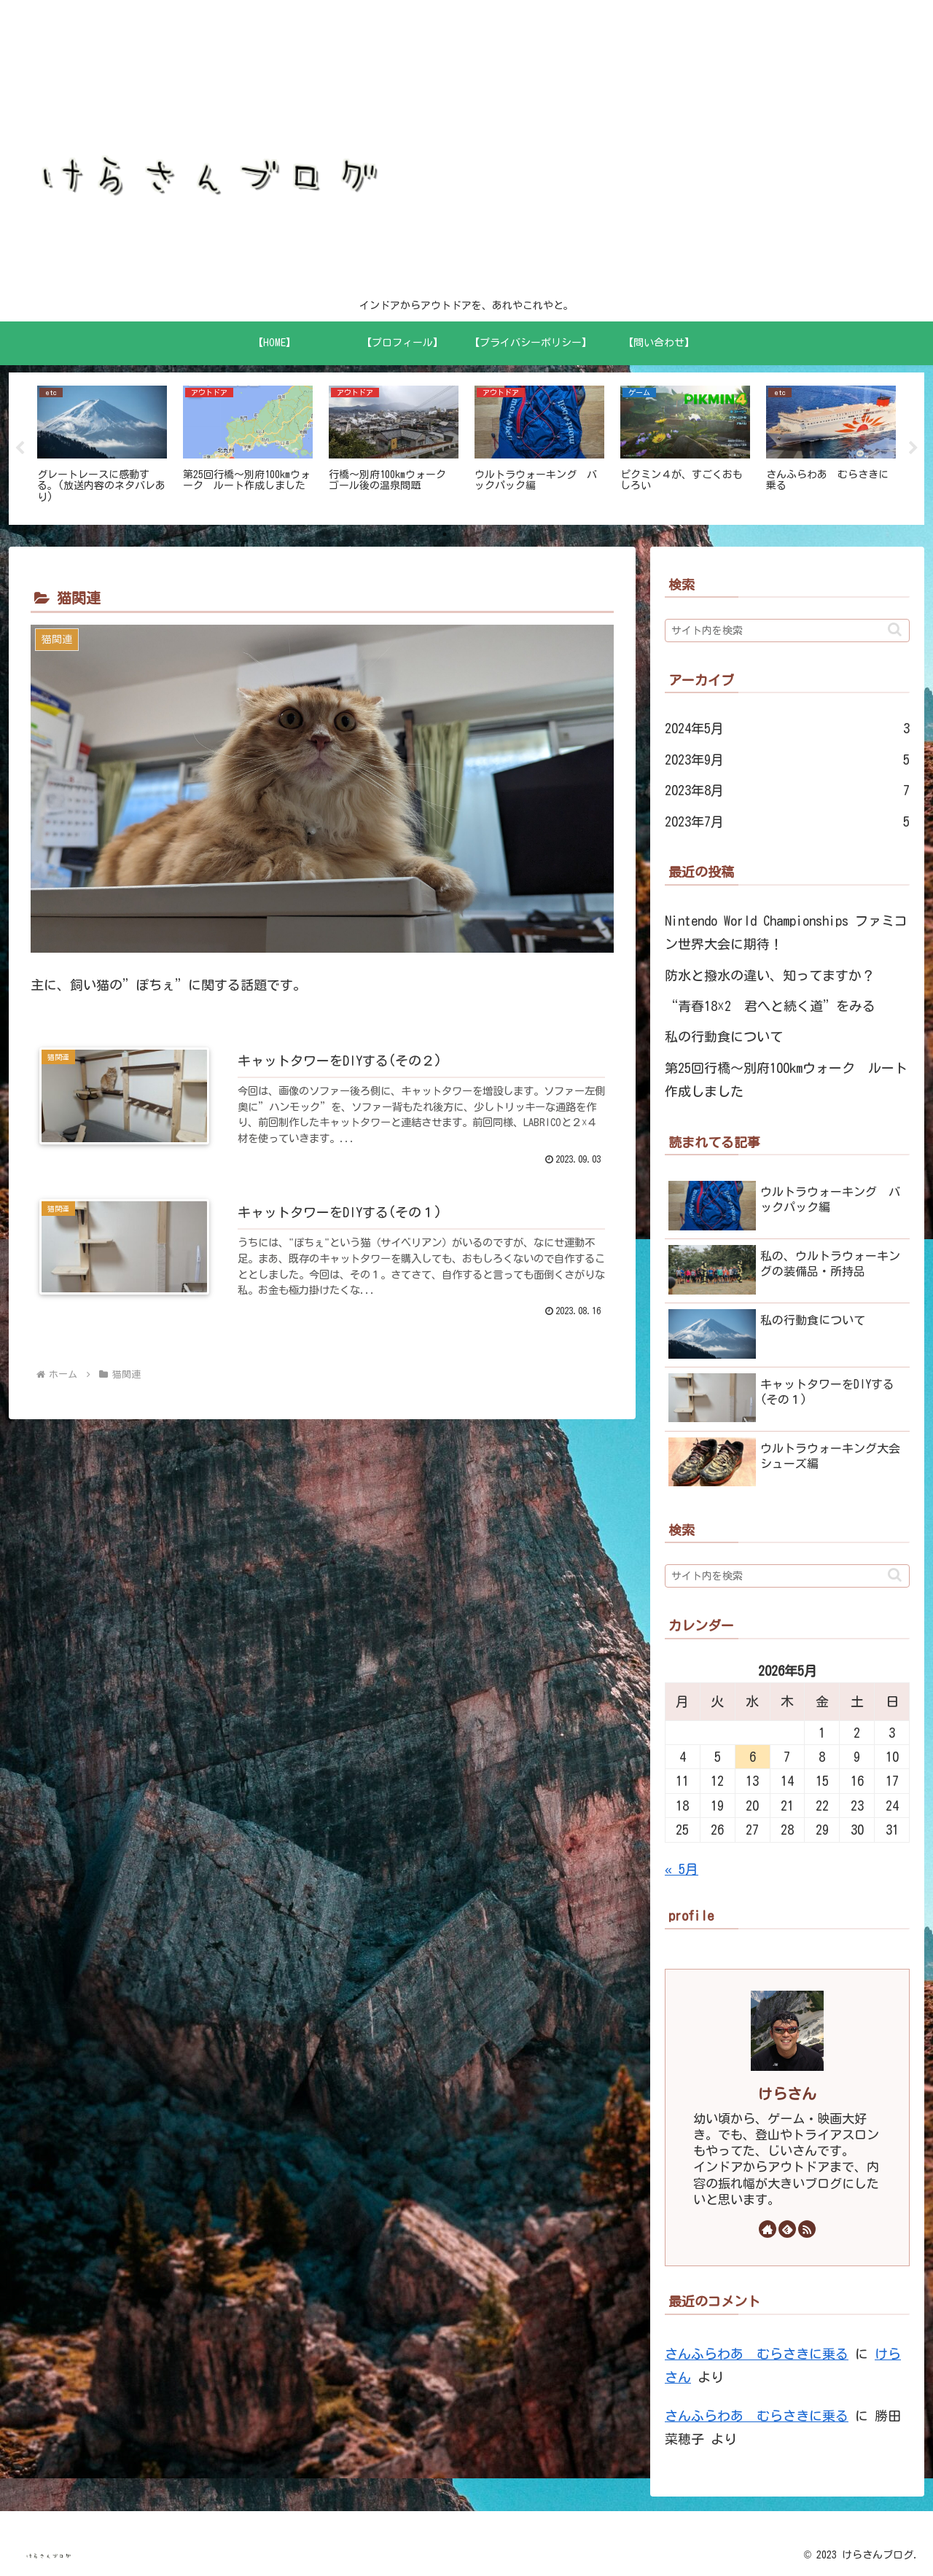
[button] (894, 629)
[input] (787, 630)
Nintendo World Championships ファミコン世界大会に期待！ (786, 932)
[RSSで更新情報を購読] (807, 2229)
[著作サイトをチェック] (767, 2229)
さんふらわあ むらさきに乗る (756, 2353)
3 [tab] (488, 534)
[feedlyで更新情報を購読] (787, 2229)
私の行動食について (724, 1037)
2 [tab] (466, 534)
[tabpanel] (102, 446)
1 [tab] (444, 534)
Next (913, 448)
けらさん (787, 2094)
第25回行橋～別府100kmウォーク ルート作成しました (786, 1079)
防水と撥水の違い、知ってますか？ (770, 975)
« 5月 (681, 1869)
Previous (19, 448)
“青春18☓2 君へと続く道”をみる (770, 1005)
